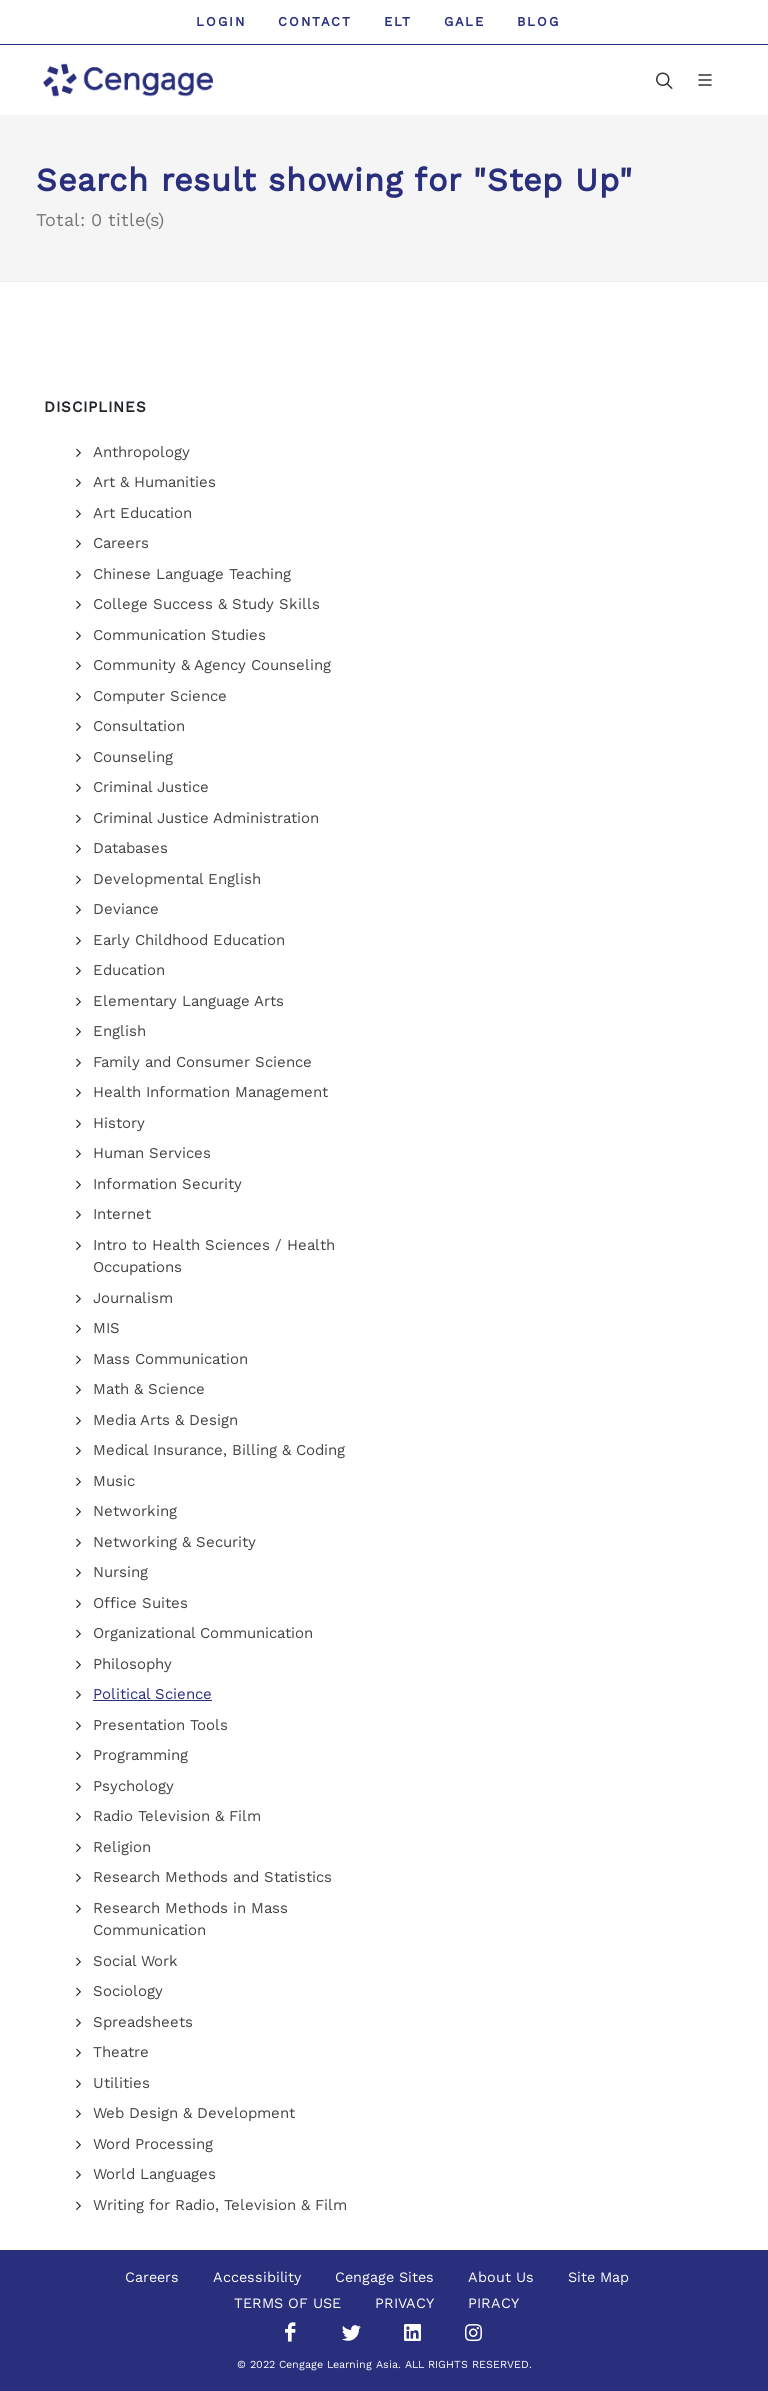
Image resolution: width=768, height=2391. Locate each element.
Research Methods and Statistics (212, 1877)
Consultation (139, 726)
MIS (106, 1328)
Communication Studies (179, 635)
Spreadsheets (143, 2022)
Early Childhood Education (189, 940)
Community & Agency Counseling (212, 665)
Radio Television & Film (177, 1816)
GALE (464, 21)
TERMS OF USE (287, 2303)
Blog (538, 21)
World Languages (154, 2174)
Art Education (142, 513)
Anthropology (141, 452)
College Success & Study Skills (206, 604)
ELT (398, 21)
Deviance (126, 909)
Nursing (120, 1572)
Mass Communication (170, 1359)
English (119, 1031)
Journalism (133, 1298)
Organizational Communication (203, 1633)
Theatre (121, 2052)
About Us (501, 2277)
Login (221, 21)
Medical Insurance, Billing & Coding (219, 1450)
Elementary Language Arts (188, 1001)
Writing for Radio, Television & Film (220, 2205)
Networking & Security (174, 1542)
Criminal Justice (151, 787)
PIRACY (493, 2303)
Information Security (167, 1184)
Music (114, 1481)
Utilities (121, 2083)
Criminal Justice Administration (206, 818)
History (119, 1123)
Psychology (133, 1786)
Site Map (598, 2277)
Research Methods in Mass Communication (190, 1919)
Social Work (135, 1961)
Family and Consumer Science (202, 1062)
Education (129, 970)
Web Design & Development (194, 2113)
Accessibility (257, 2277)
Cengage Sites (384, 2277)
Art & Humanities (154, 482)
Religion (122, 1847)
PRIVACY (404, 2303)
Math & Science (149, 1389)
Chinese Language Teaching (192, 574)
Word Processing (153, 2144)
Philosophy (132, 1664)
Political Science (152, 1694)
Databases (130, 848)
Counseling (133, 757)
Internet (122, 1214)
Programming (140, 1755)
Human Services (152, 1153)
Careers (121, 543)
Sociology (128, 1991)
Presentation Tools (160, 1725)
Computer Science (160, 696)
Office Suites (140, 1603)
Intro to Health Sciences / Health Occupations (214, 1256)
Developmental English (177, 879)
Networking (135, 1511)
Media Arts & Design (165, 1420)
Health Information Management (210, 1092)
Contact (315, 21)
